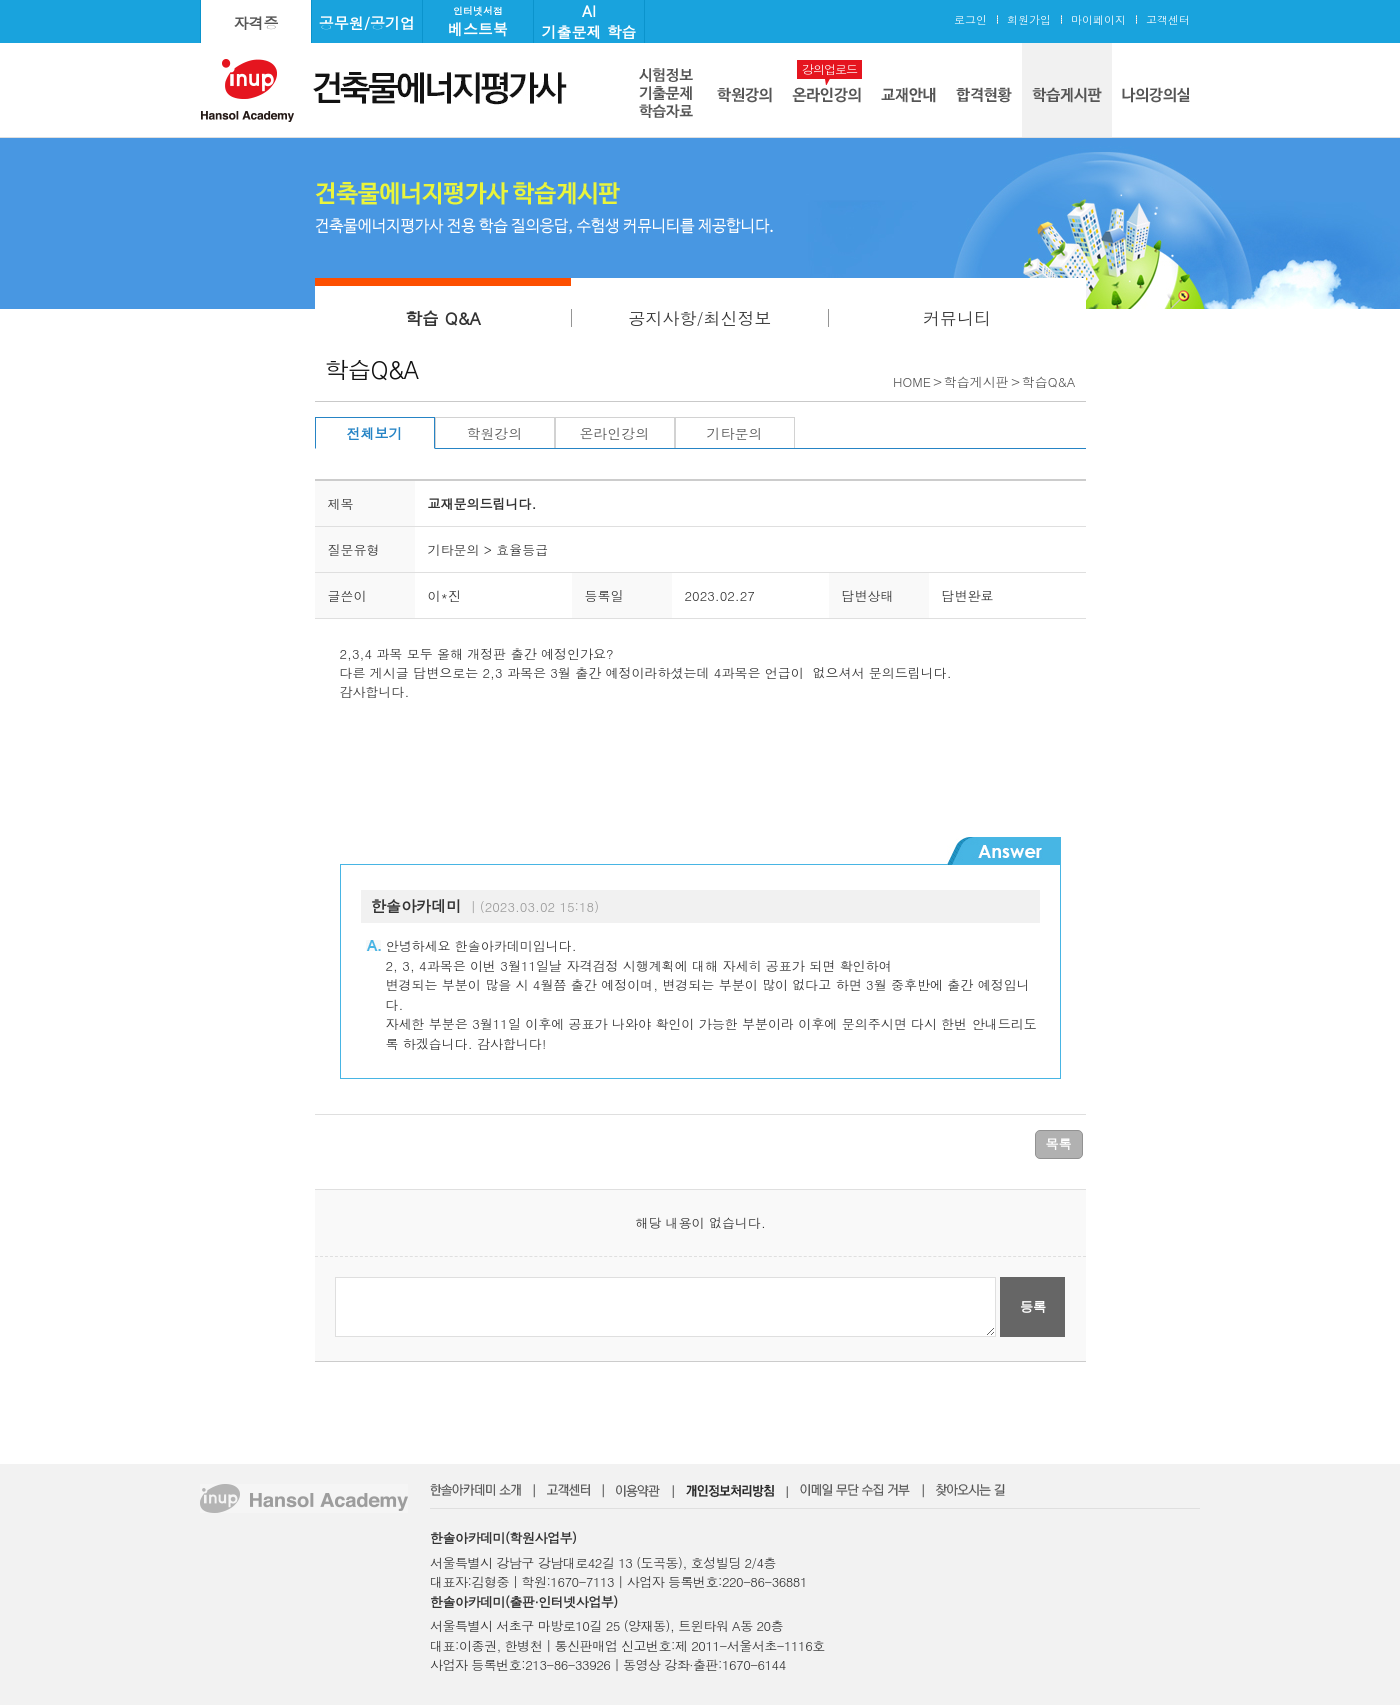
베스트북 (478, 21)
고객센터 (1168, 19)
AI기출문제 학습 (588, 21)
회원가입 (1029, 19)
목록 (1059, 1143)
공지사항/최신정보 (699, 318)
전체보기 (375, 433)
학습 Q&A (443, 318)
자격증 (256, 22)
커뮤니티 (957, 318)
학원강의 (495, 433)
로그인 (970, 19)
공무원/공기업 (367, 22)
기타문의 (735, 433)
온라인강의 (615, 433)
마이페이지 (1098, 19)
